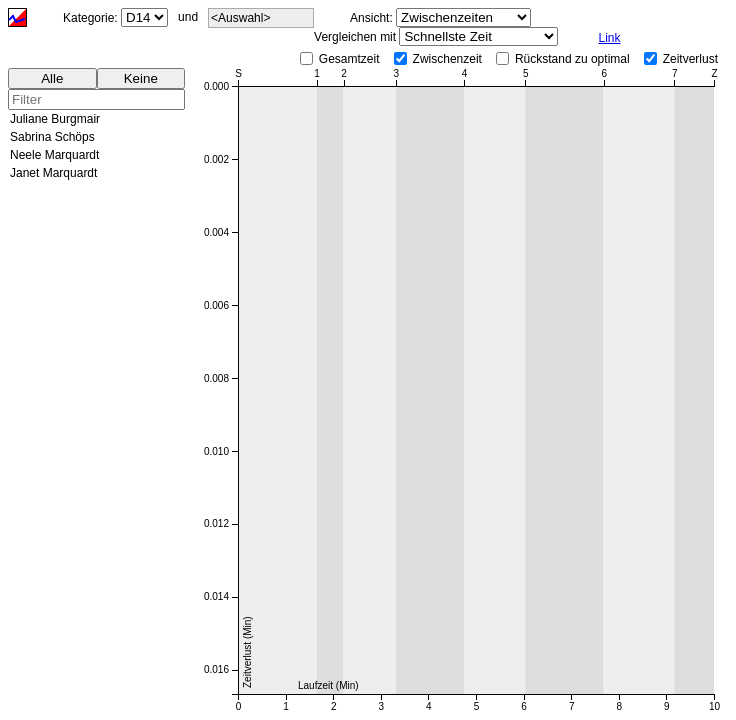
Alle (52, 78)
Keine (141, 78)
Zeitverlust (690, 59)
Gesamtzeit (349, 59)
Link (609, 38)
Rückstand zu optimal (572, 59)
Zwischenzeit (447, 59)
